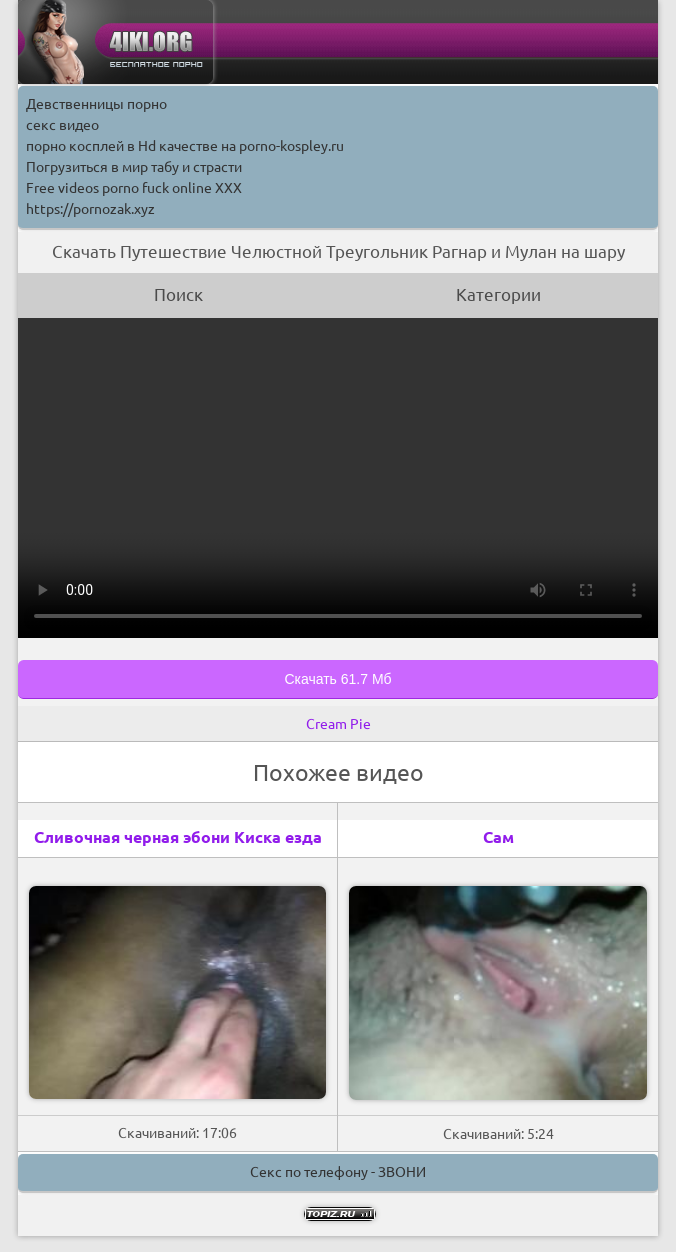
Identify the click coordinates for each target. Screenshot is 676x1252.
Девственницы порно (96, 104)
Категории (498, 294)
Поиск (178, 294)
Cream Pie (338, 724)
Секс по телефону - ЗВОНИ (338, 1172)
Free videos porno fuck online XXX (134, 188)
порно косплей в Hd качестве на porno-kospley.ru (185, 146)
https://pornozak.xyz (90, 209)
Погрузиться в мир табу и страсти (134, 167)
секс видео (62, 125)
